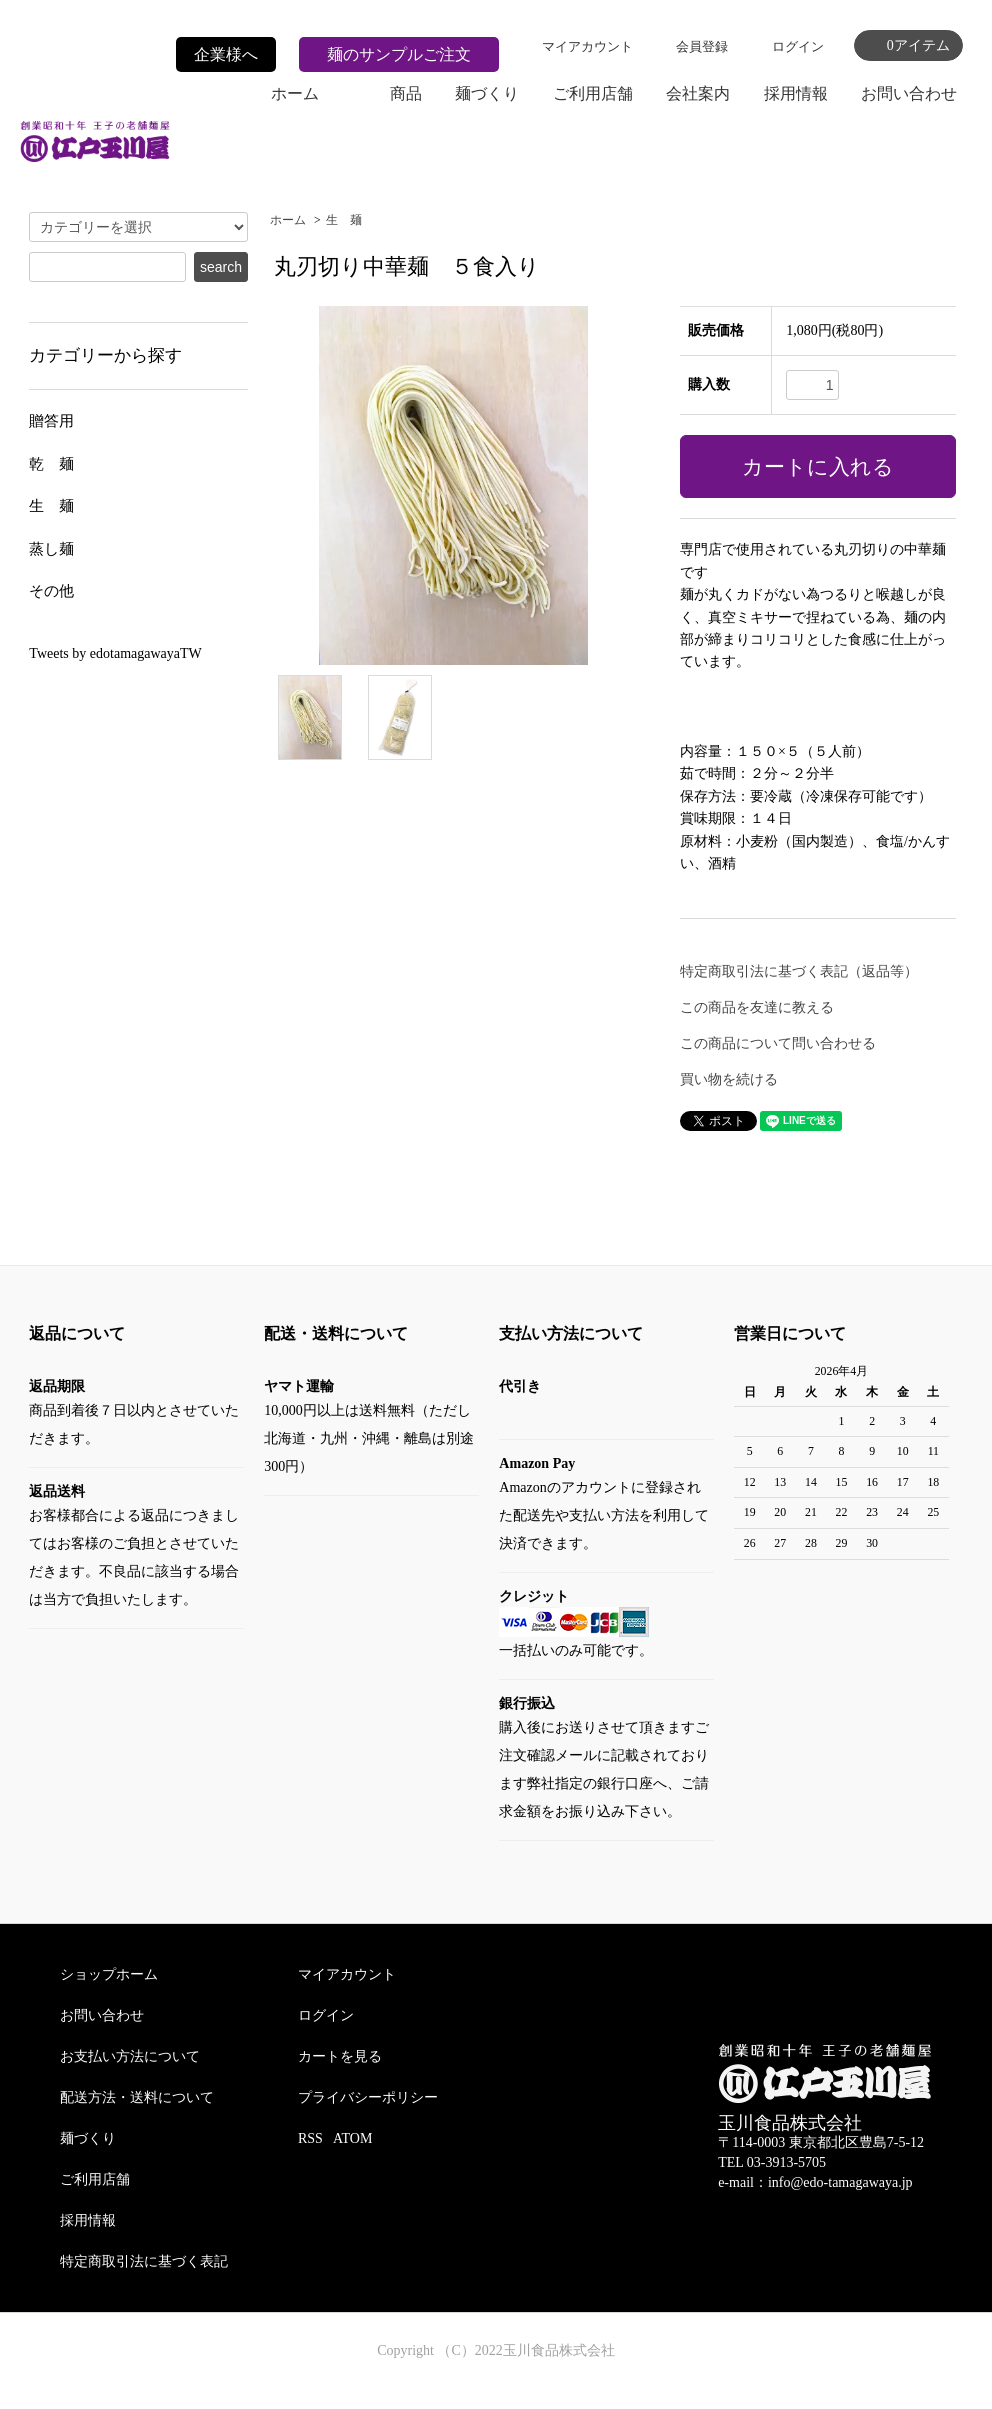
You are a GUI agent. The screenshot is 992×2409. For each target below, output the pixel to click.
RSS (310, 2138)
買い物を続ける (729, 1079)
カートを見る (340, 2056)
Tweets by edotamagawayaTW (115, 653)
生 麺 (344, 220)
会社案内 (698, 93)
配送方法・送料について (137, 2097)
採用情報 (796, 93)
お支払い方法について (130, 2056)
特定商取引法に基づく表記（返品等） (799, 971)
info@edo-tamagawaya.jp (840, 2182)
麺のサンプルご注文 (399, 54)
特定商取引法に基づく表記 (144, 2261)
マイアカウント (587, 46)
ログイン (798, 46)
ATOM (352, 2138)
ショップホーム (109, 1974)
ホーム (295, 93)
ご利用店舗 (593, 93)
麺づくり (487, 93)
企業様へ (226, 54)
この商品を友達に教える (757, 1007)
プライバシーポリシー (368, 2097)
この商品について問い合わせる (778, 1043)
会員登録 (702, 46)
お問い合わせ (909, 93)
